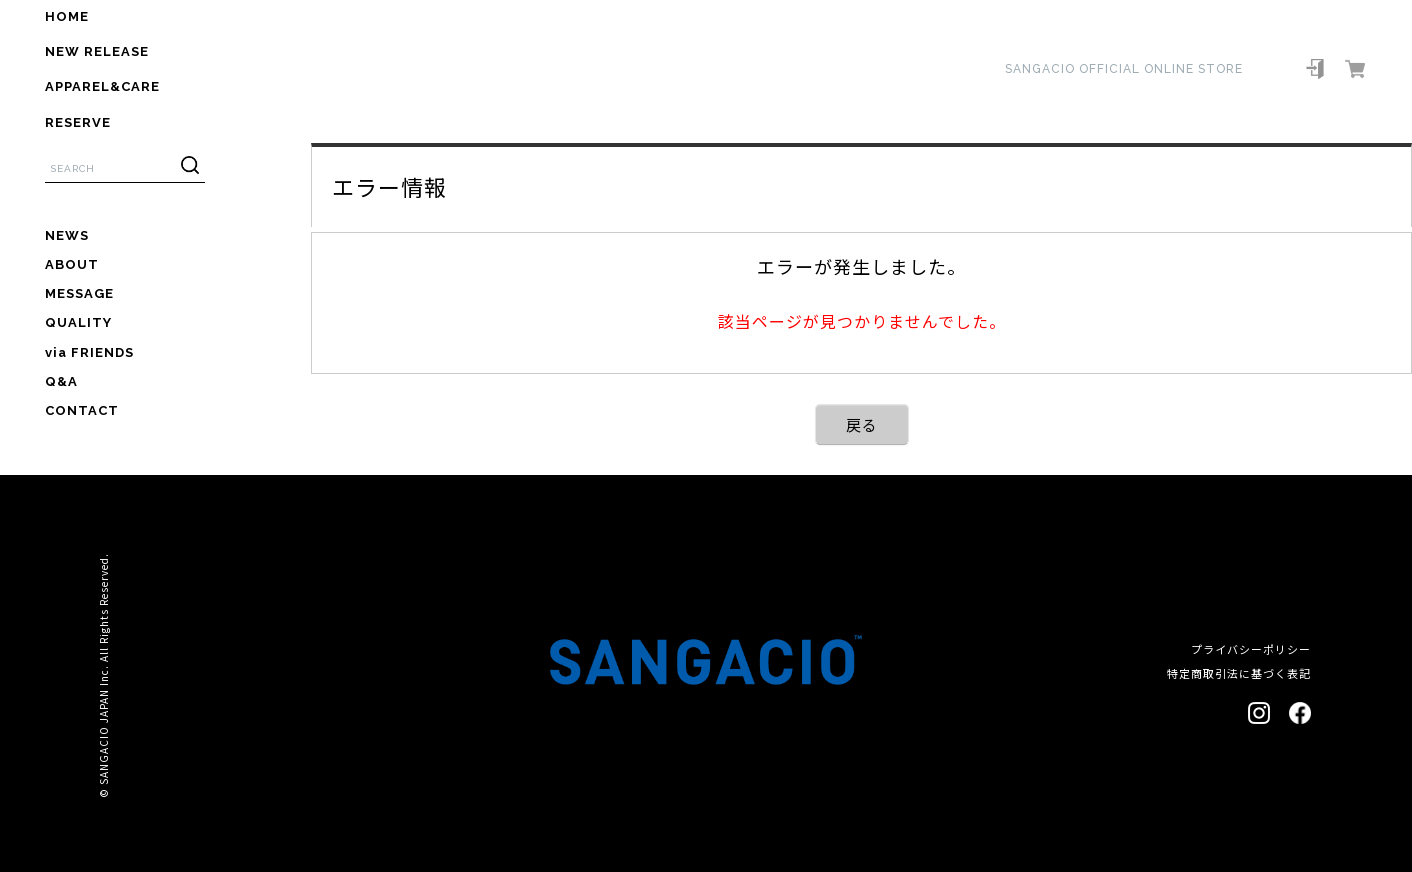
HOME (67, 16)
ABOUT (72, 264)
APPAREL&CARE (102, 86)
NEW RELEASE (97, 51)
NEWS (67, 235)
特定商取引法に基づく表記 (1239, 673)
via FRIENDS (89, 352)
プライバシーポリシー (1251, 649)
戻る (862, 424)
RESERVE (78, 122)
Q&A (61, 381)
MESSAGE (79, 293)
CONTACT (82, 410)
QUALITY (78, 322)
